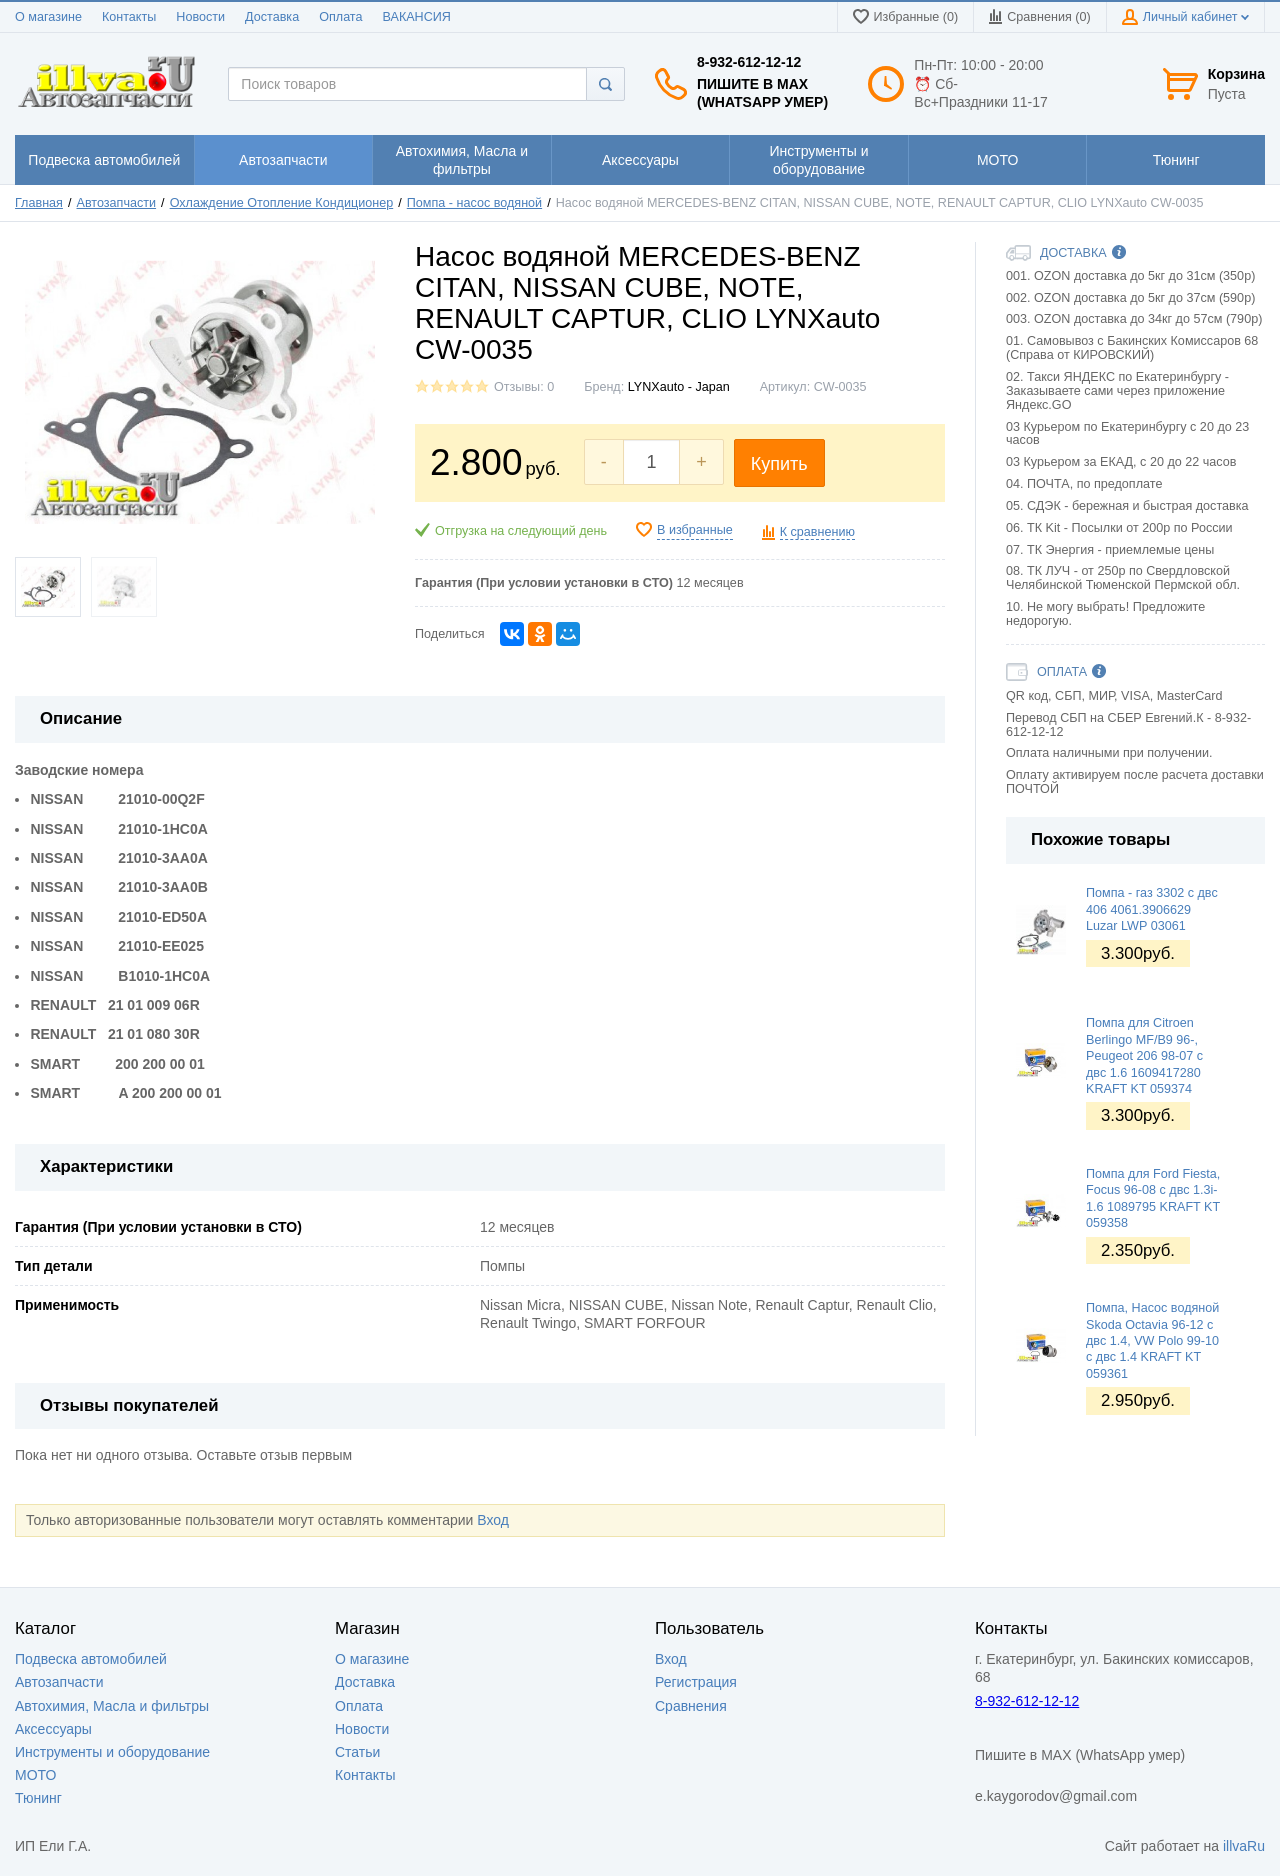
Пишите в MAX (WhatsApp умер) (762, 93)
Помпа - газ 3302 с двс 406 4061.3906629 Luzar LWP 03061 (1152, 909)
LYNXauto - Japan (679, 387)
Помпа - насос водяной (474, 203)
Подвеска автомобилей (91, 1659)
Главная (39, 203)
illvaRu (1244, 1846)
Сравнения (691, 1706)
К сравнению (817, 532)
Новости (200, 17)
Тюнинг (38, 1798)
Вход (493, 1520)
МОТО (35, 1775)
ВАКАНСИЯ (417, 17)
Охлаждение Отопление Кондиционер (282, 203)
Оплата (340, 17)
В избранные (695, 530)
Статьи (357, 1752)
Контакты (129, 17)
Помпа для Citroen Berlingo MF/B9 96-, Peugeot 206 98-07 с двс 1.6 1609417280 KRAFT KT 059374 (1144, 1055)
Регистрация (696, 1682)
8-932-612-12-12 (749, 62)
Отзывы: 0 (524, 387)
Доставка (272, 17)
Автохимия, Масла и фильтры (112, 1706)
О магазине (48, 17)
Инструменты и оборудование (112, 1752)
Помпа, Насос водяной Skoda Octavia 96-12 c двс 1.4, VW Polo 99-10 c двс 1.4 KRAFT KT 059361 (1152, 1340)
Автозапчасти (117, 203)
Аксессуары (53, 1729)
